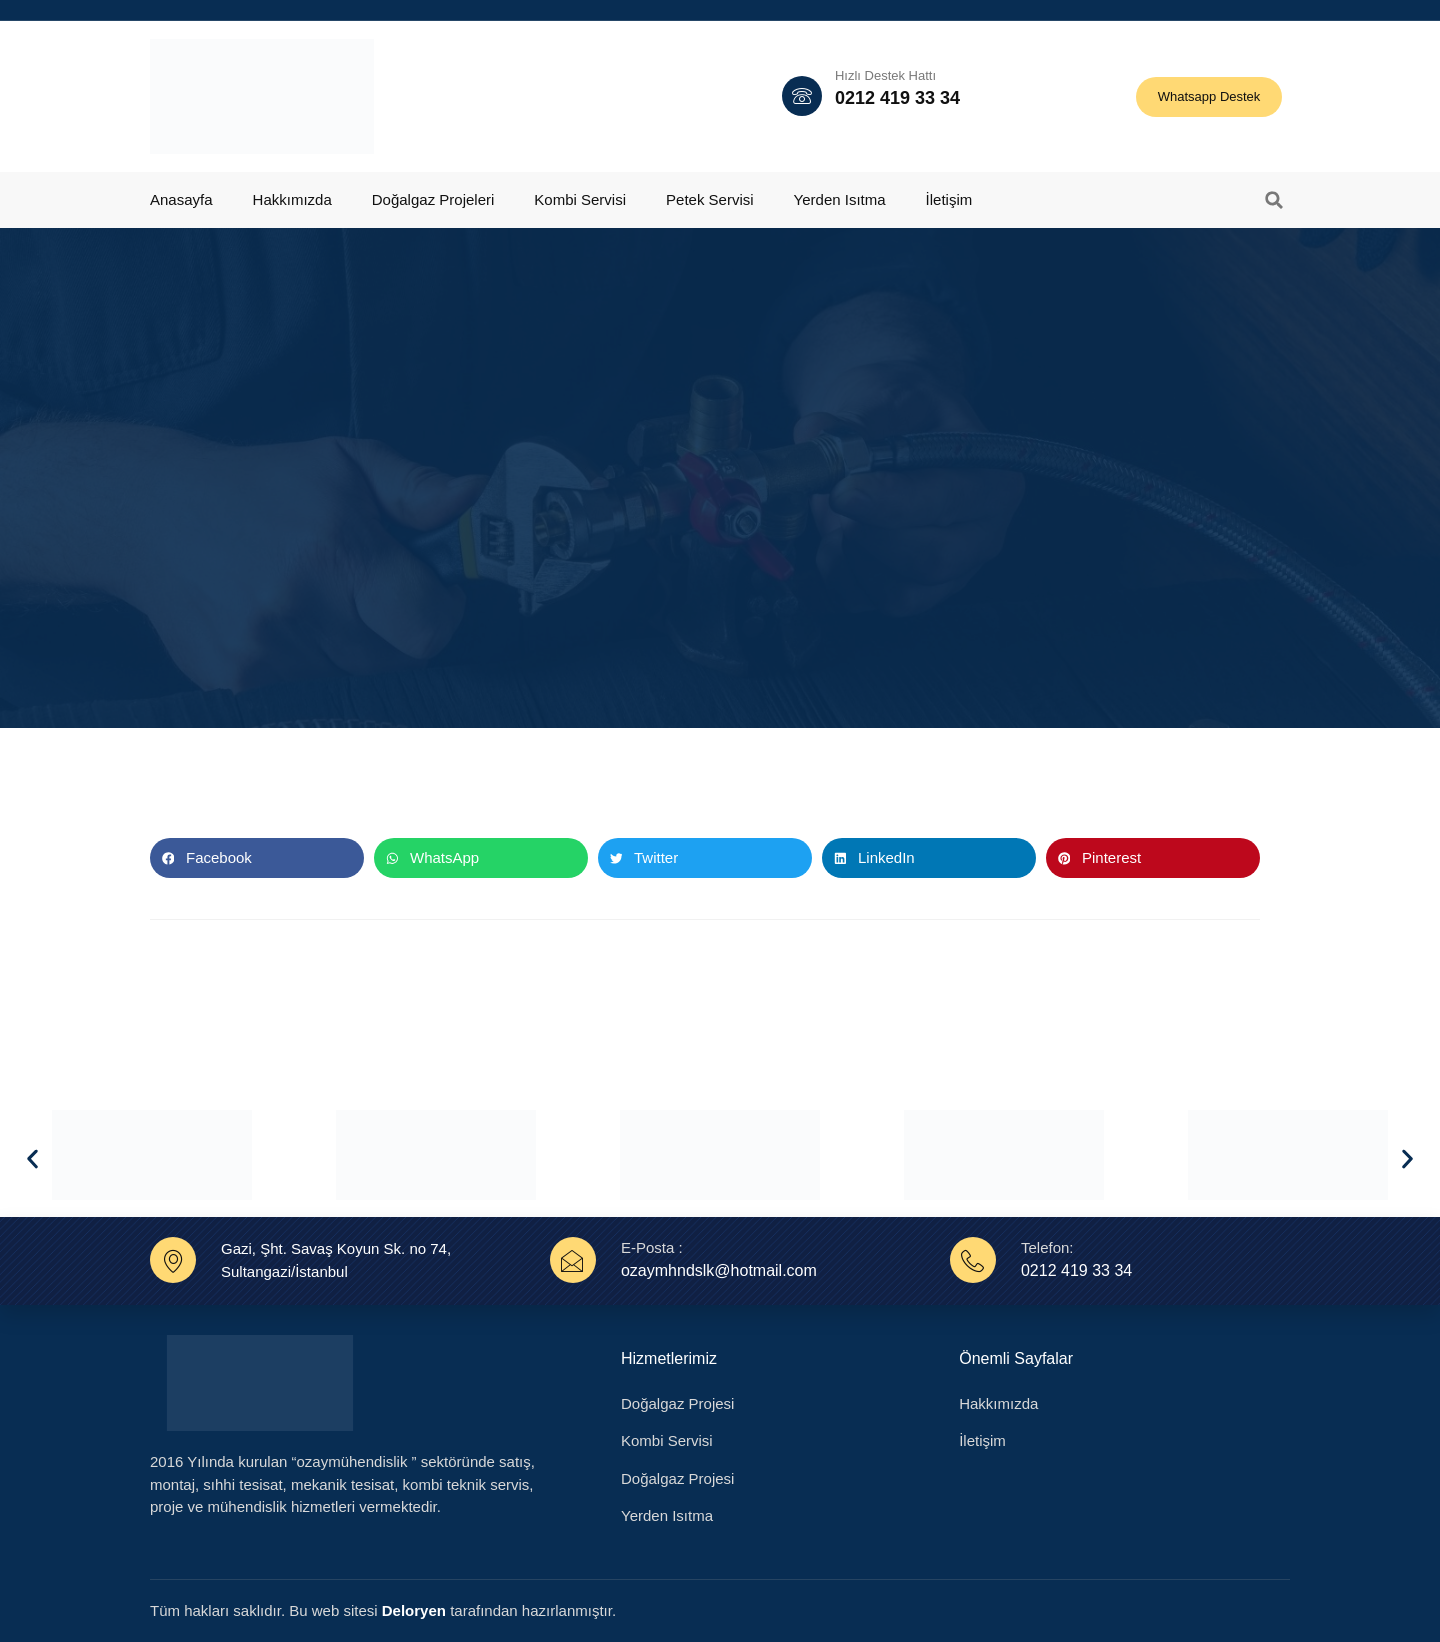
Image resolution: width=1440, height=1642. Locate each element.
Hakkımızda (292, 199)
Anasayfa (181, 199)
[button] (1274, 200)
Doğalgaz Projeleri (433, 199)
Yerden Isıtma (840, 199)
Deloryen (414, 1610)
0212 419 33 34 (897, 98)
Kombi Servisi (580, 199)
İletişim (949, 199)
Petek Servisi (710, 199)
